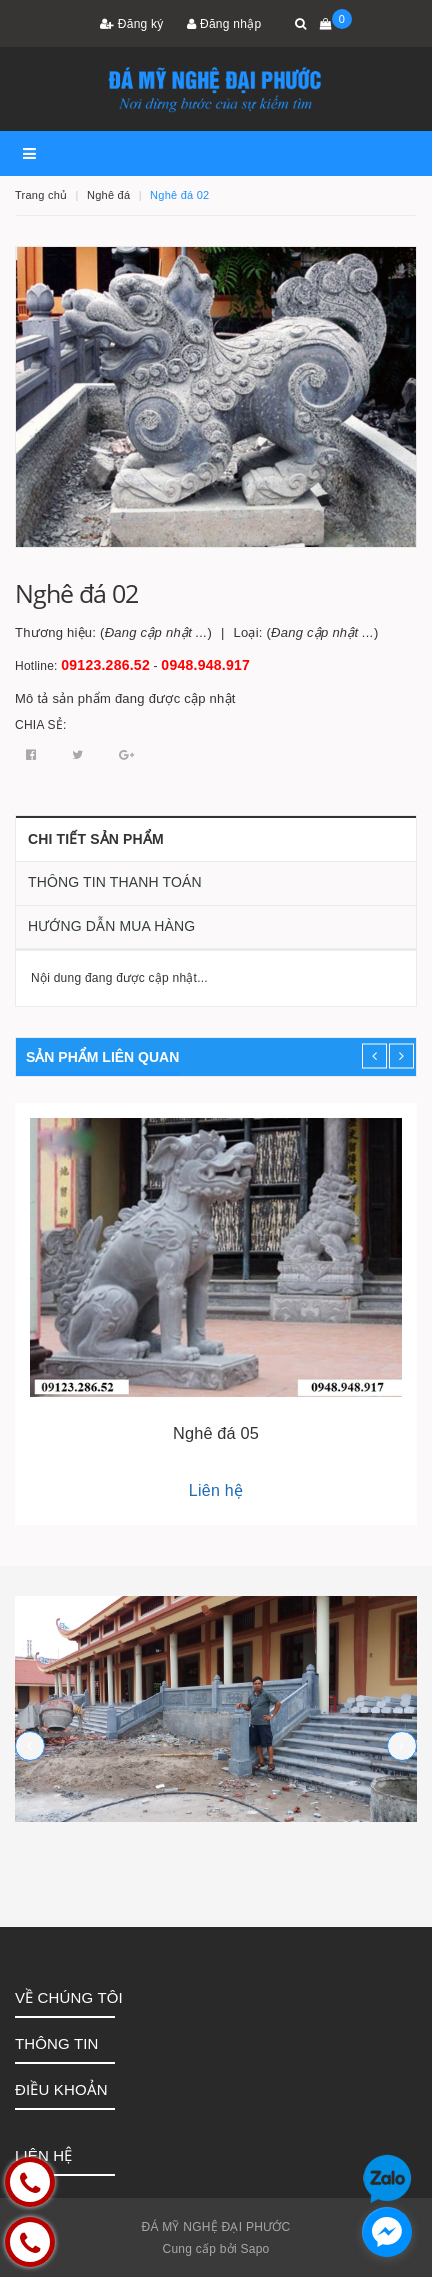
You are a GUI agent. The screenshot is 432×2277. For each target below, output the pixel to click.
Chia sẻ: (41, 725)
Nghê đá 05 (216, 1433)
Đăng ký (132, 24)
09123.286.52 (105, 665)
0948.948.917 (205, 665)
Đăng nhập (224, 24)
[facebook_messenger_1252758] (387, 2232)
